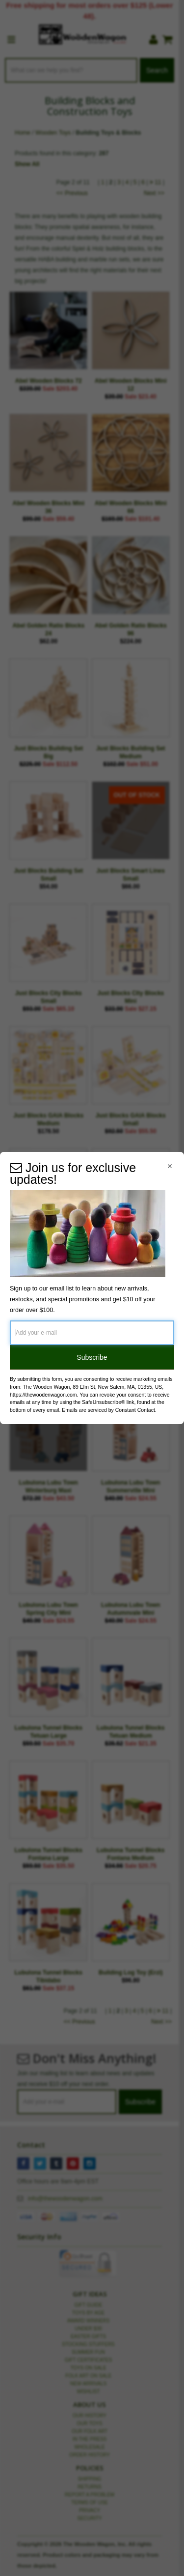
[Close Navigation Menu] (169, 1166)
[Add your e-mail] (92, 1332)
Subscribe (92, 1357)
